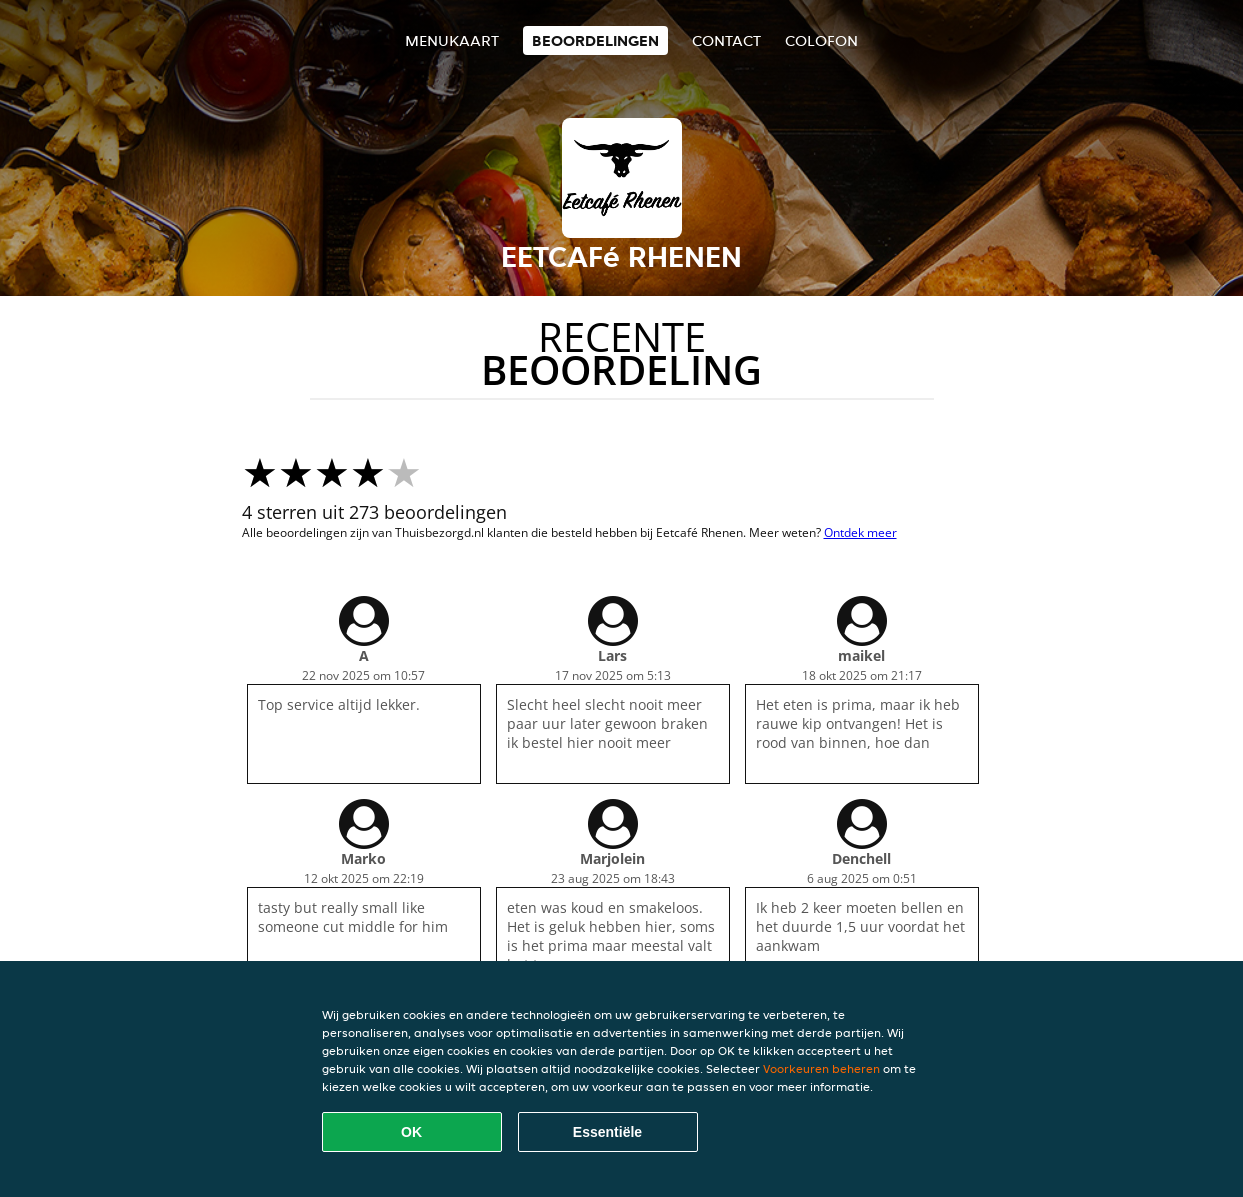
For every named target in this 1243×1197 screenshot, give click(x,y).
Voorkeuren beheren (821, 1068)
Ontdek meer (860, 532)
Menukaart (452, 40)
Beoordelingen (595, 40)
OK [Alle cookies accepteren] (411, 1132)
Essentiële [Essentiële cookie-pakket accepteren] (607, 1132)
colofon (821, 40)
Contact (726, 40)
